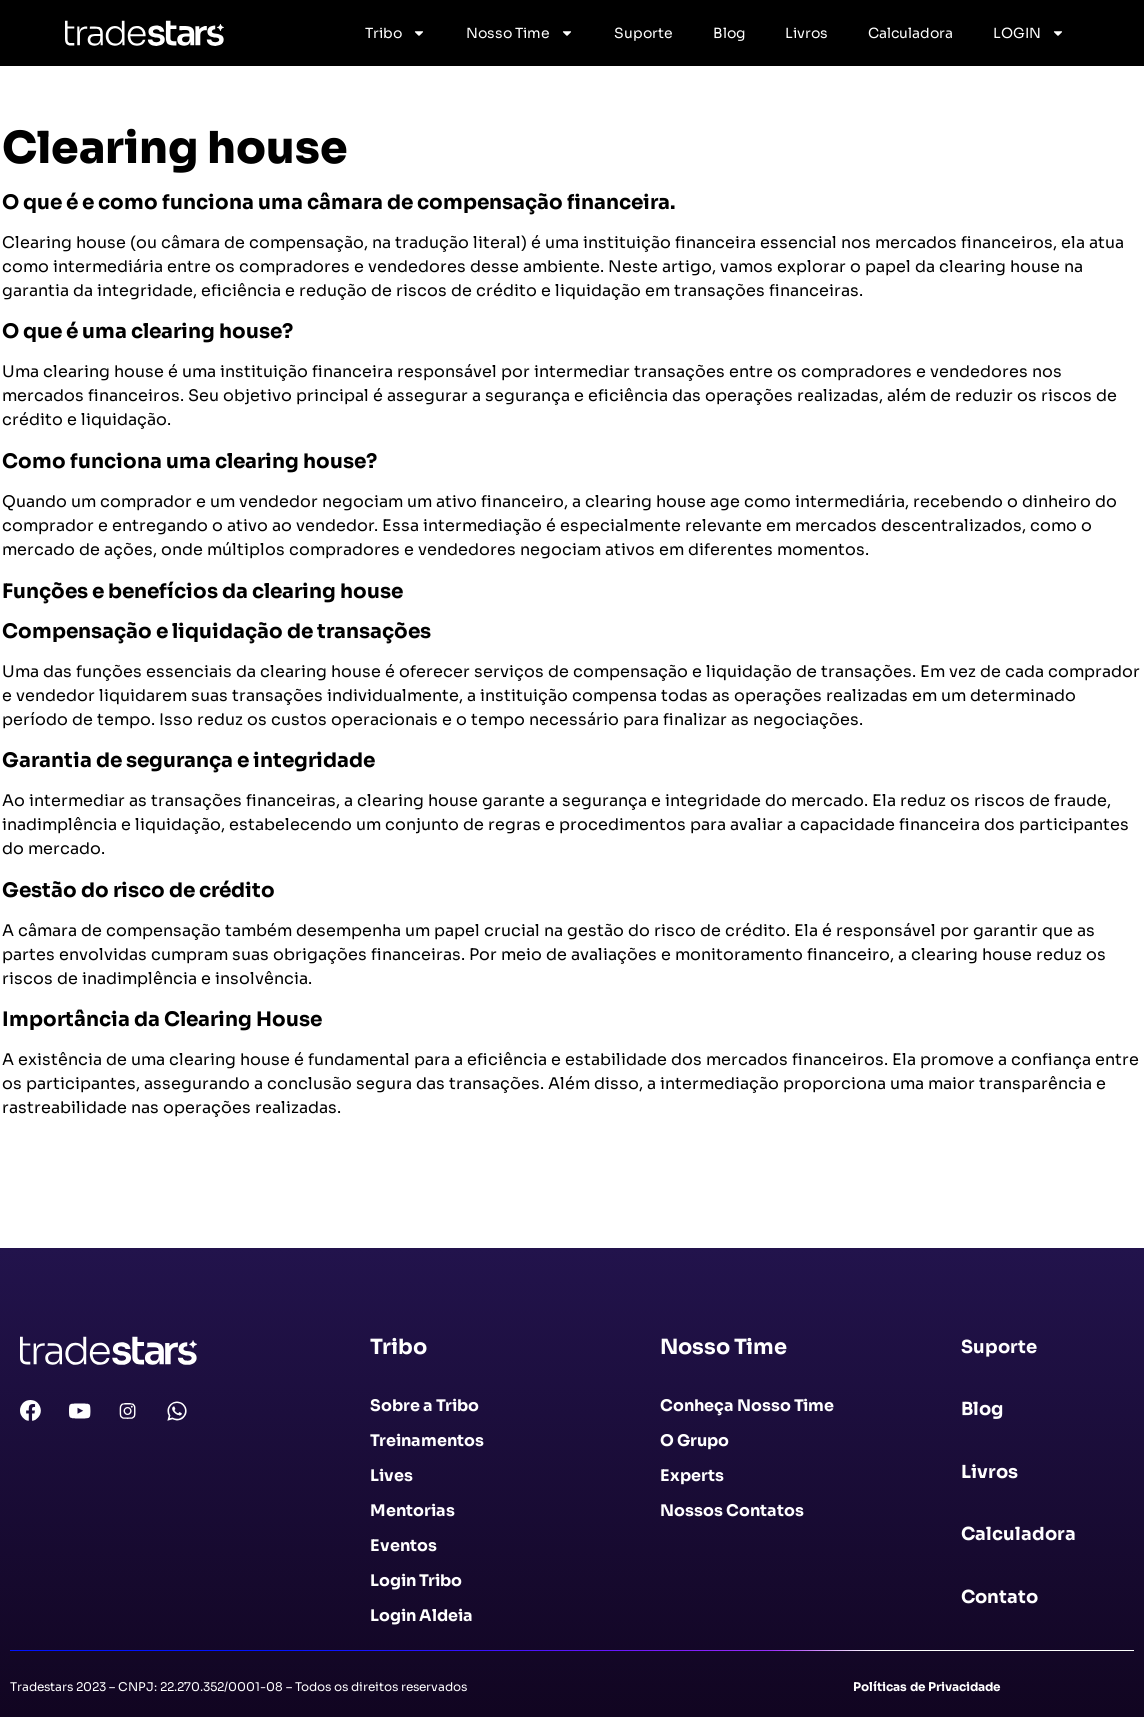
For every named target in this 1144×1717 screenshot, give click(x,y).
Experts (692, 1475)
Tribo (395, 33)
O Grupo (694, 1440)
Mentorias (412, 1510)
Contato (999, 1597)
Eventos (403, 1545)
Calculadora (910, 33)
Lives (391, 1475)
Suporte (643, 33)
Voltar (37, 1207)
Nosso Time (520, 33)
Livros (806, 33)
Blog (729, 33)
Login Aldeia (421, 1615)
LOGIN (1029, 33)
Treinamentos (427, 1440)
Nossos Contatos (732, 1510)
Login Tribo (416, 1580)
